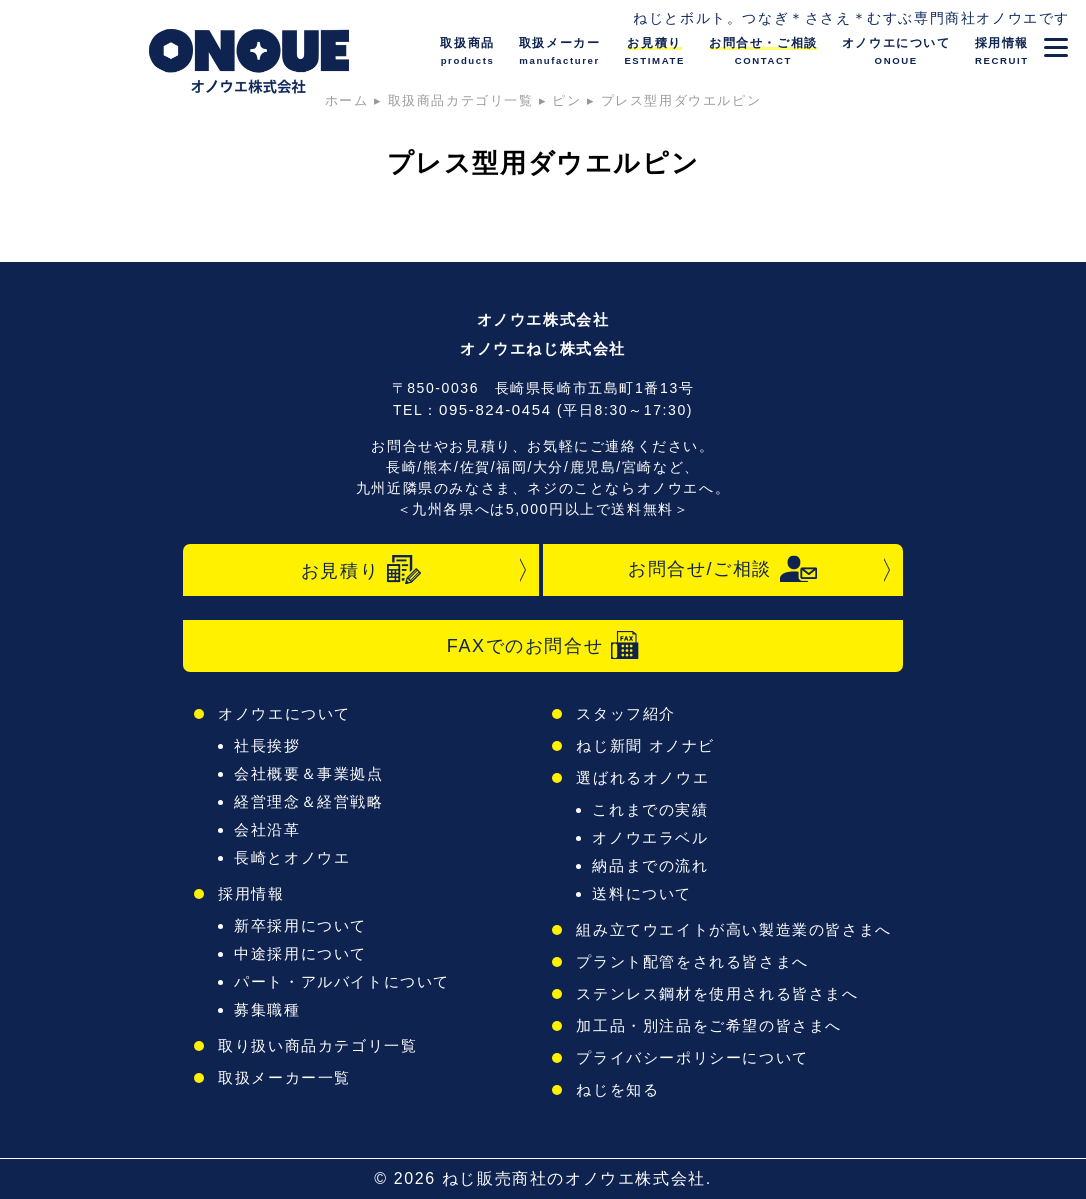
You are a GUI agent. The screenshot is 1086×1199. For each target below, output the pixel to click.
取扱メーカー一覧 (284, 1077)
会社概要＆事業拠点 (308, 773)
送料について (642, 893)
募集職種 (267, 1009)
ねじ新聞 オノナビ (645, 745)
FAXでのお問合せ (543, 645)
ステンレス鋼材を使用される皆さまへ (717, 993)
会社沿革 (267, 829)
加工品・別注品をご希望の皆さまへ (709, 1025)
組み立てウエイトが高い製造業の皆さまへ (733, 929)
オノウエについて (284, 713)
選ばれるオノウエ (642, 777)
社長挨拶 (267, 745)
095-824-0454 (495, 409)
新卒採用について (300, 925)
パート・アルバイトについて (342, 981)
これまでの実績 (650, 809)
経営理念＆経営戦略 (308, 801)
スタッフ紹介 (626, 713)
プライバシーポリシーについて (692, 1057)
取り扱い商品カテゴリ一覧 (317, 1045)
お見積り (361, 570)
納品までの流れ (650, 865)
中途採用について (300, 953)
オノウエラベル (650, 837)
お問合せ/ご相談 (723, 569)
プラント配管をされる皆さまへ (692, 961)
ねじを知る (617, 1089)
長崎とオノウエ (292, 857)
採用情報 (251, 893)
